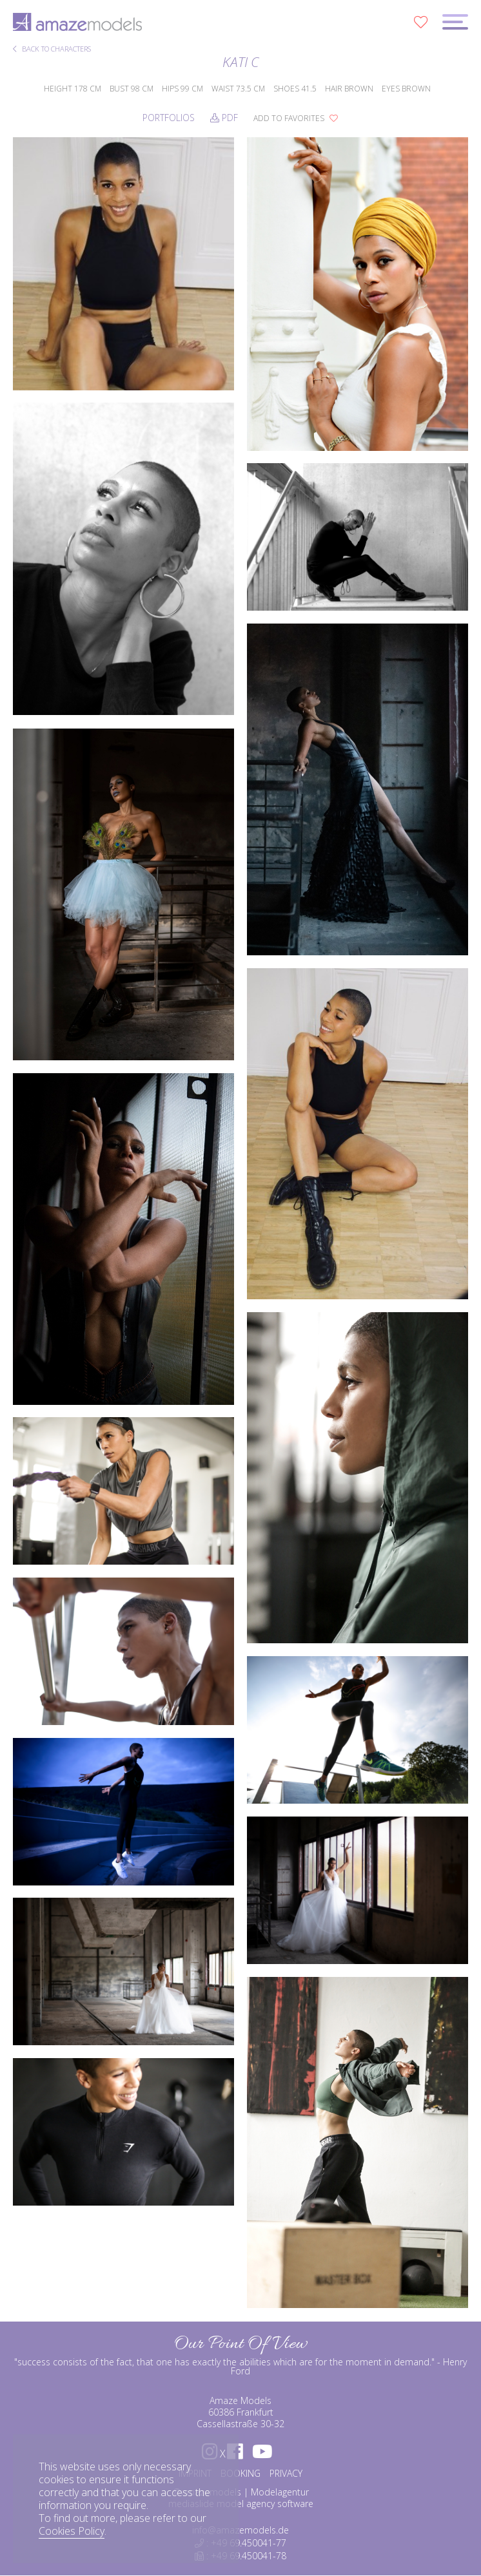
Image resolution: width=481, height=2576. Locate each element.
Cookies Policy (71, 2531)
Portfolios (168, 117)
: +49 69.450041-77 (240, 2543)
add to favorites (296, 118)
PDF (224, 117)
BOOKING (240, 2473)
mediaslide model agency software (240, 2503)
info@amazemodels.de (240, 2530)
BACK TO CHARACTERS (52, 49)
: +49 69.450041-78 (240, 2556)
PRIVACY (286, 2473)
